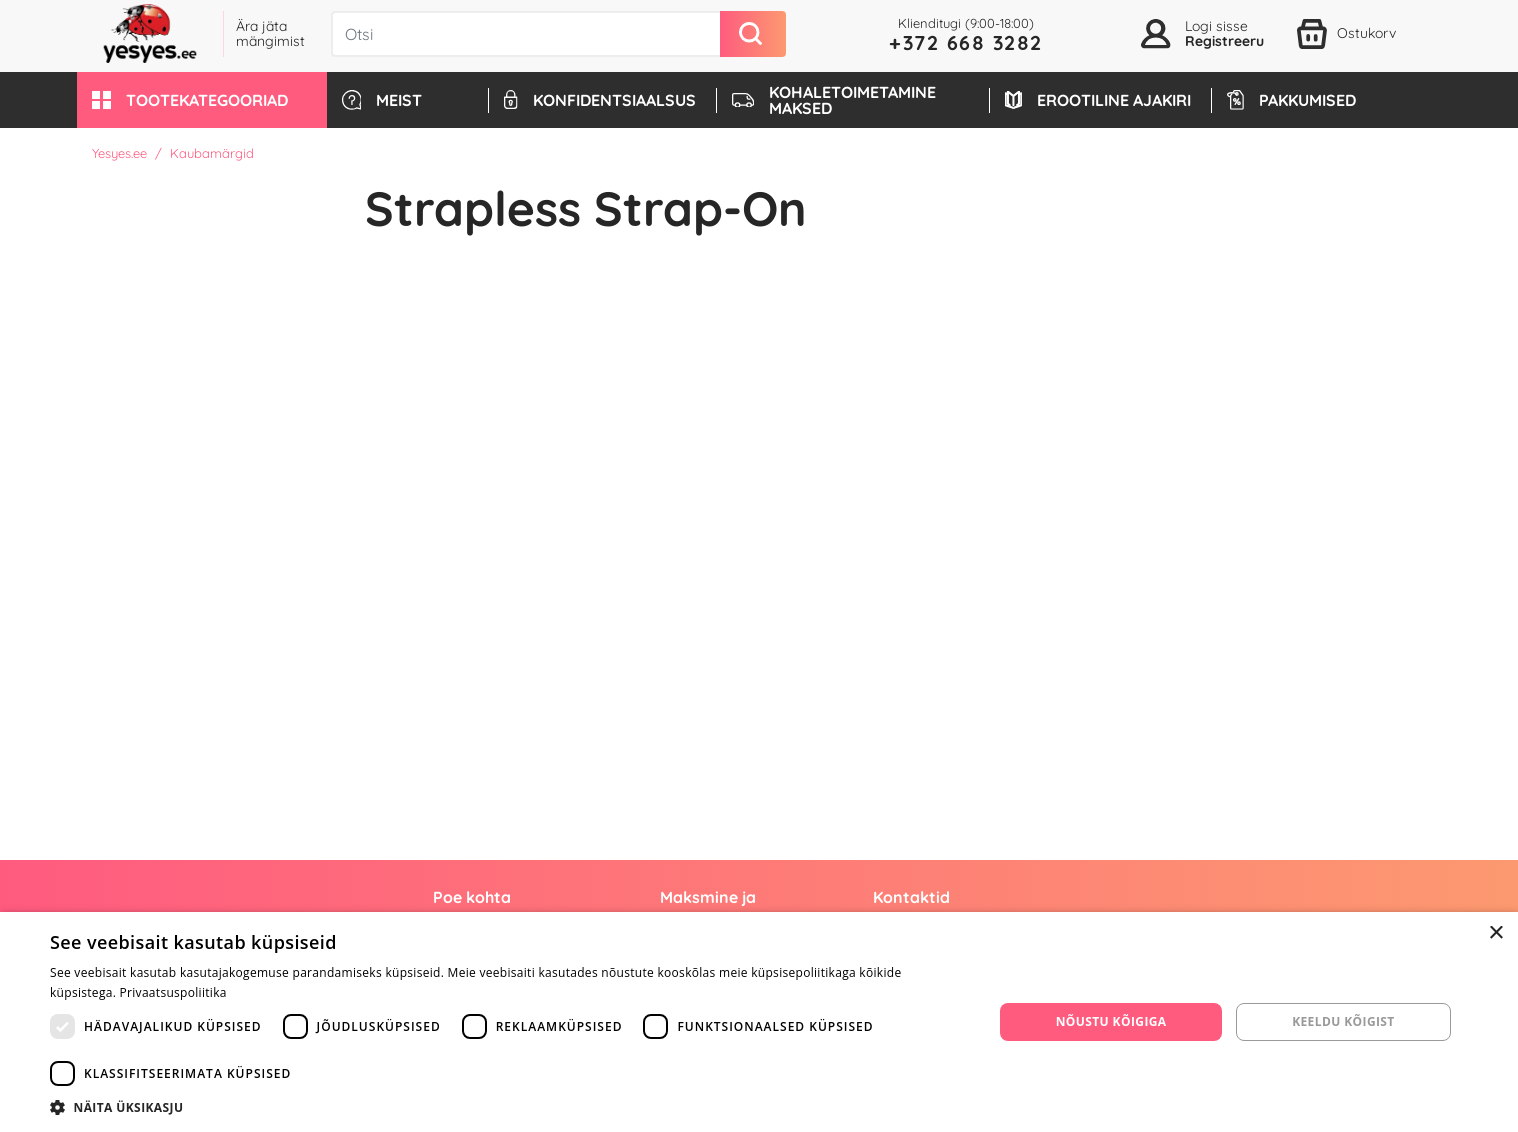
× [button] (1495, 933)
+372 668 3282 (966, 42)
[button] (202, 100)
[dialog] (759, 1022)
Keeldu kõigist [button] (1343, 1021)
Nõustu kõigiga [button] (1111, 1021)
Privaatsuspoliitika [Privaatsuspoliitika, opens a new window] (173, 992)
